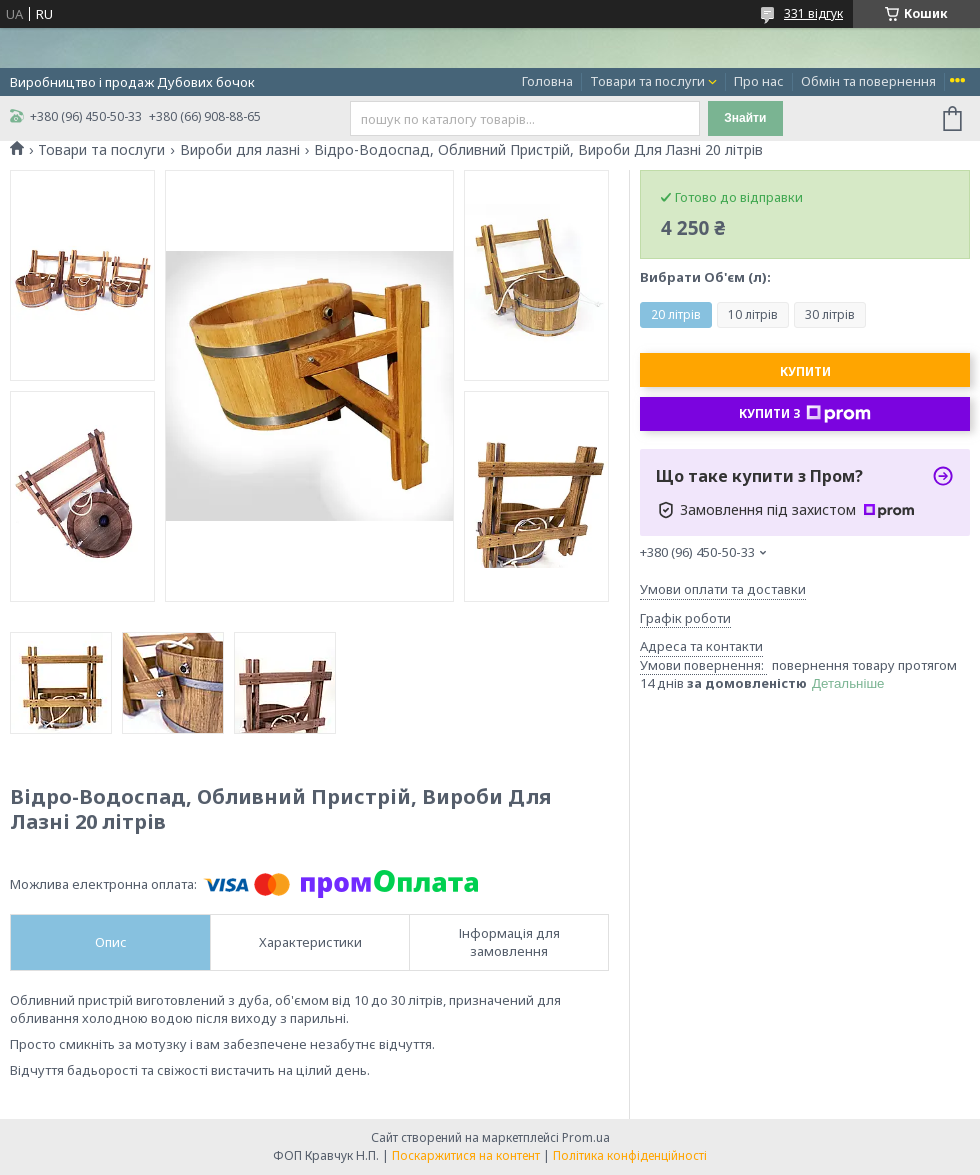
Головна (547, 81)
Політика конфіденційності (630, 1155)
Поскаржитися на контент (466, 1155)
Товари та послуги (647, 81)
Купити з (805, 414)
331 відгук (813, 13)
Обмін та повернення (868, 81)
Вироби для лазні (240, 150)
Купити (805, 371)
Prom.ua (586, 1137)
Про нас (759, 81)
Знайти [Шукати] (745, 118)
